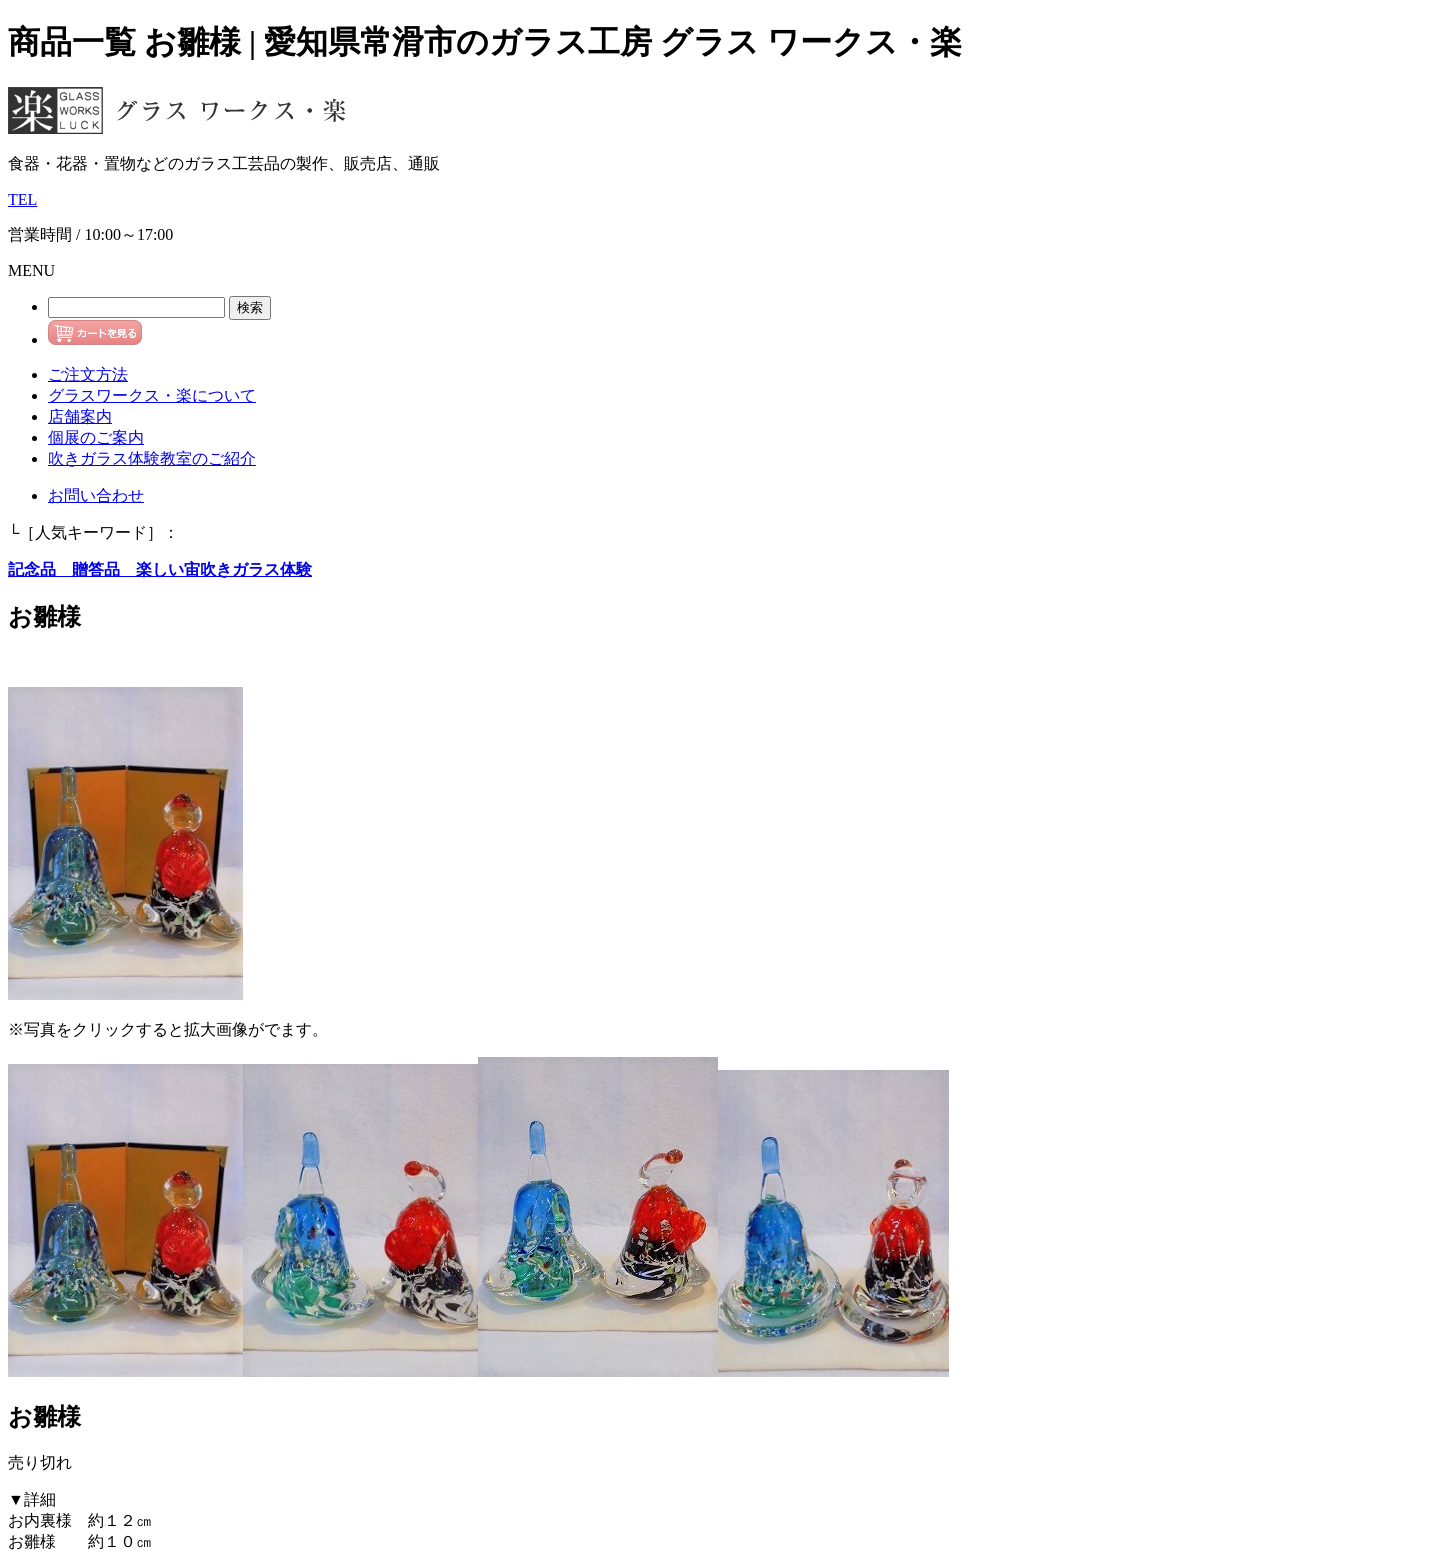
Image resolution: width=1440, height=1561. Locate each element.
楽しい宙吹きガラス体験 (216, 569)
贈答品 (88, 569)
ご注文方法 (88, 374)
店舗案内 (80, 416)
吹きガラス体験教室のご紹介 (152, 458)
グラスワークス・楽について (152, 395)
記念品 (32, 569)
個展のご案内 (96, 437)
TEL (22, 199)
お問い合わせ (96, 495)
